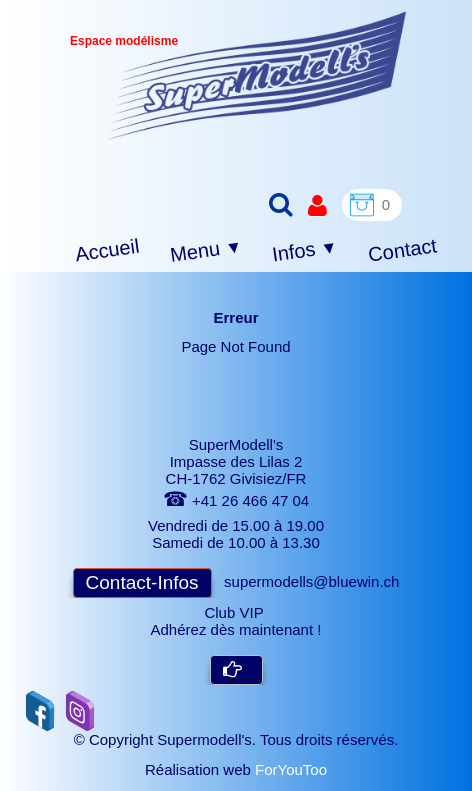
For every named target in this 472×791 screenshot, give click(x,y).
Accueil (107, 250)
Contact (402, 249)
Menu (206, 251)
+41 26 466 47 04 (236, 500)
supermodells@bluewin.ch (311, 581)
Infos (305, 251)
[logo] (257, 75)
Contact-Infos (142, 582)
